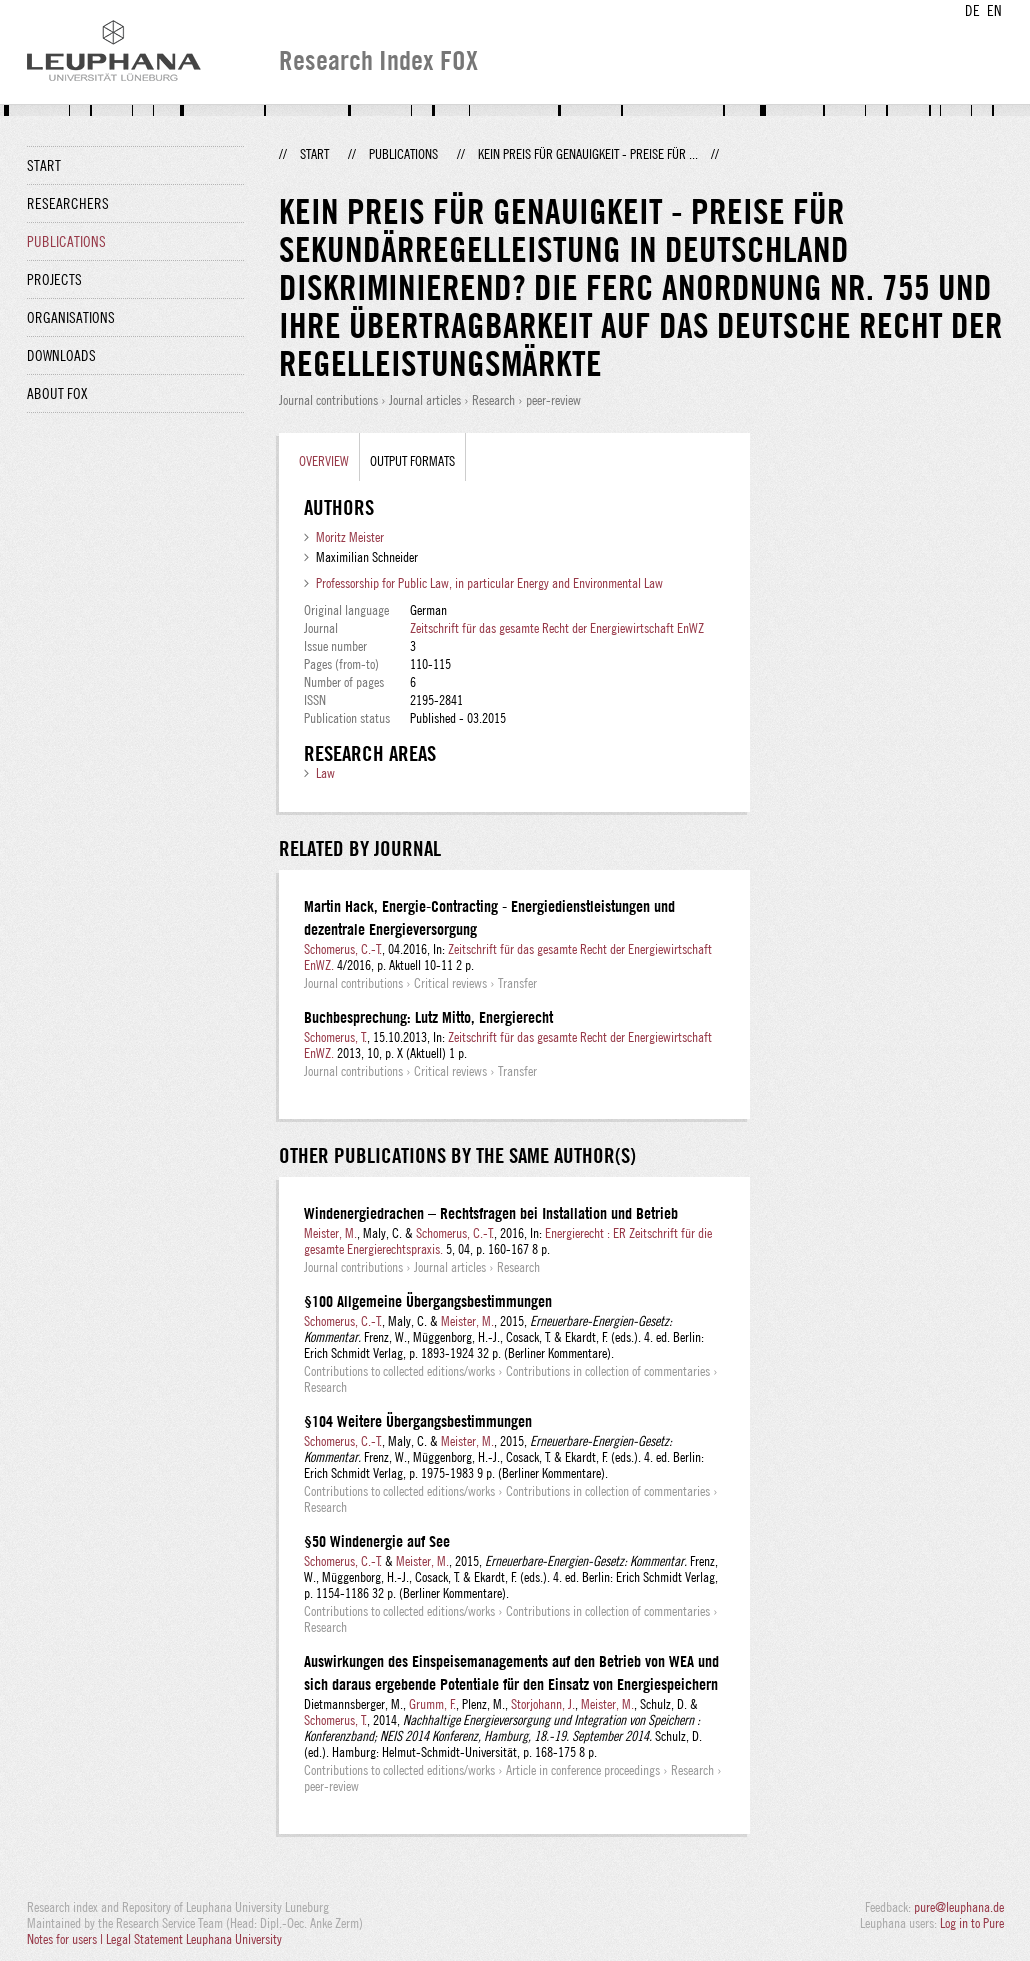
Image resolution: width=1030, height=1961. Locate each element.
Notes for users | (66, 1939)
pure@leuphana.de (959, 1907)
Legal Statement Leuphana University (194, 1939)
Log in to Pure (972, 1923)
